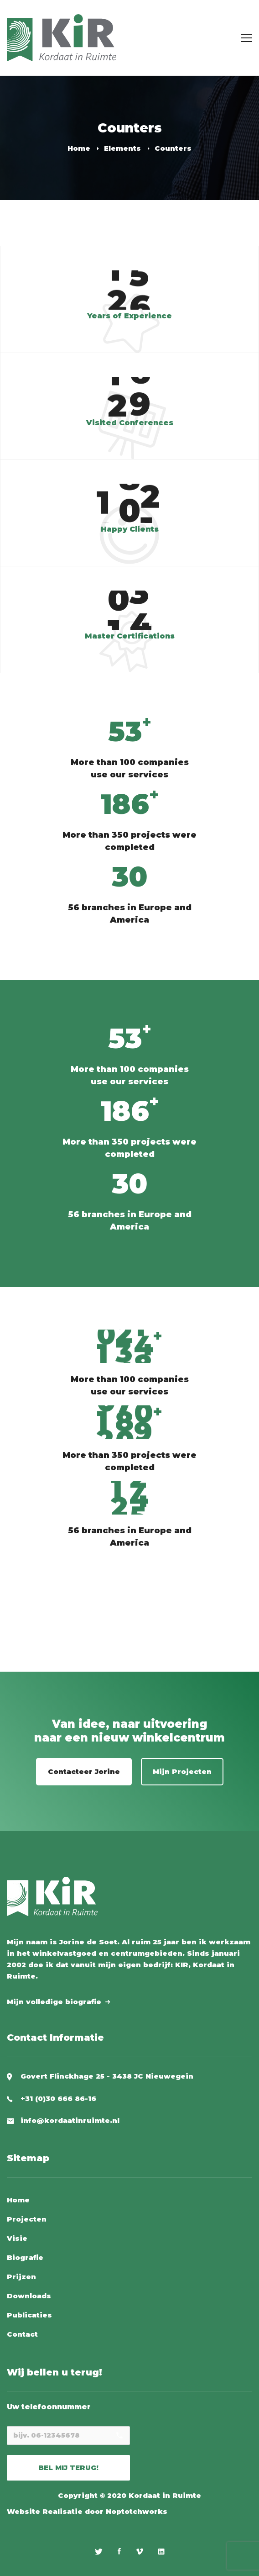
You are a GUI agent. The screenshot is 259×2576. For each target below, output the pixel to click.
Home (78, 148)
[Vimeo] (140, 2551)
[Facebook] (119, 2551)
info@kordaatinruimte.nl (70, 2120)
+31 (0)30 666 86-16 (58, 2098)
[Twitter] (98, 2551)
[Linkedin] (161, 2551)
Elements (122, 148)
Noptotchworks (136, 2511)
